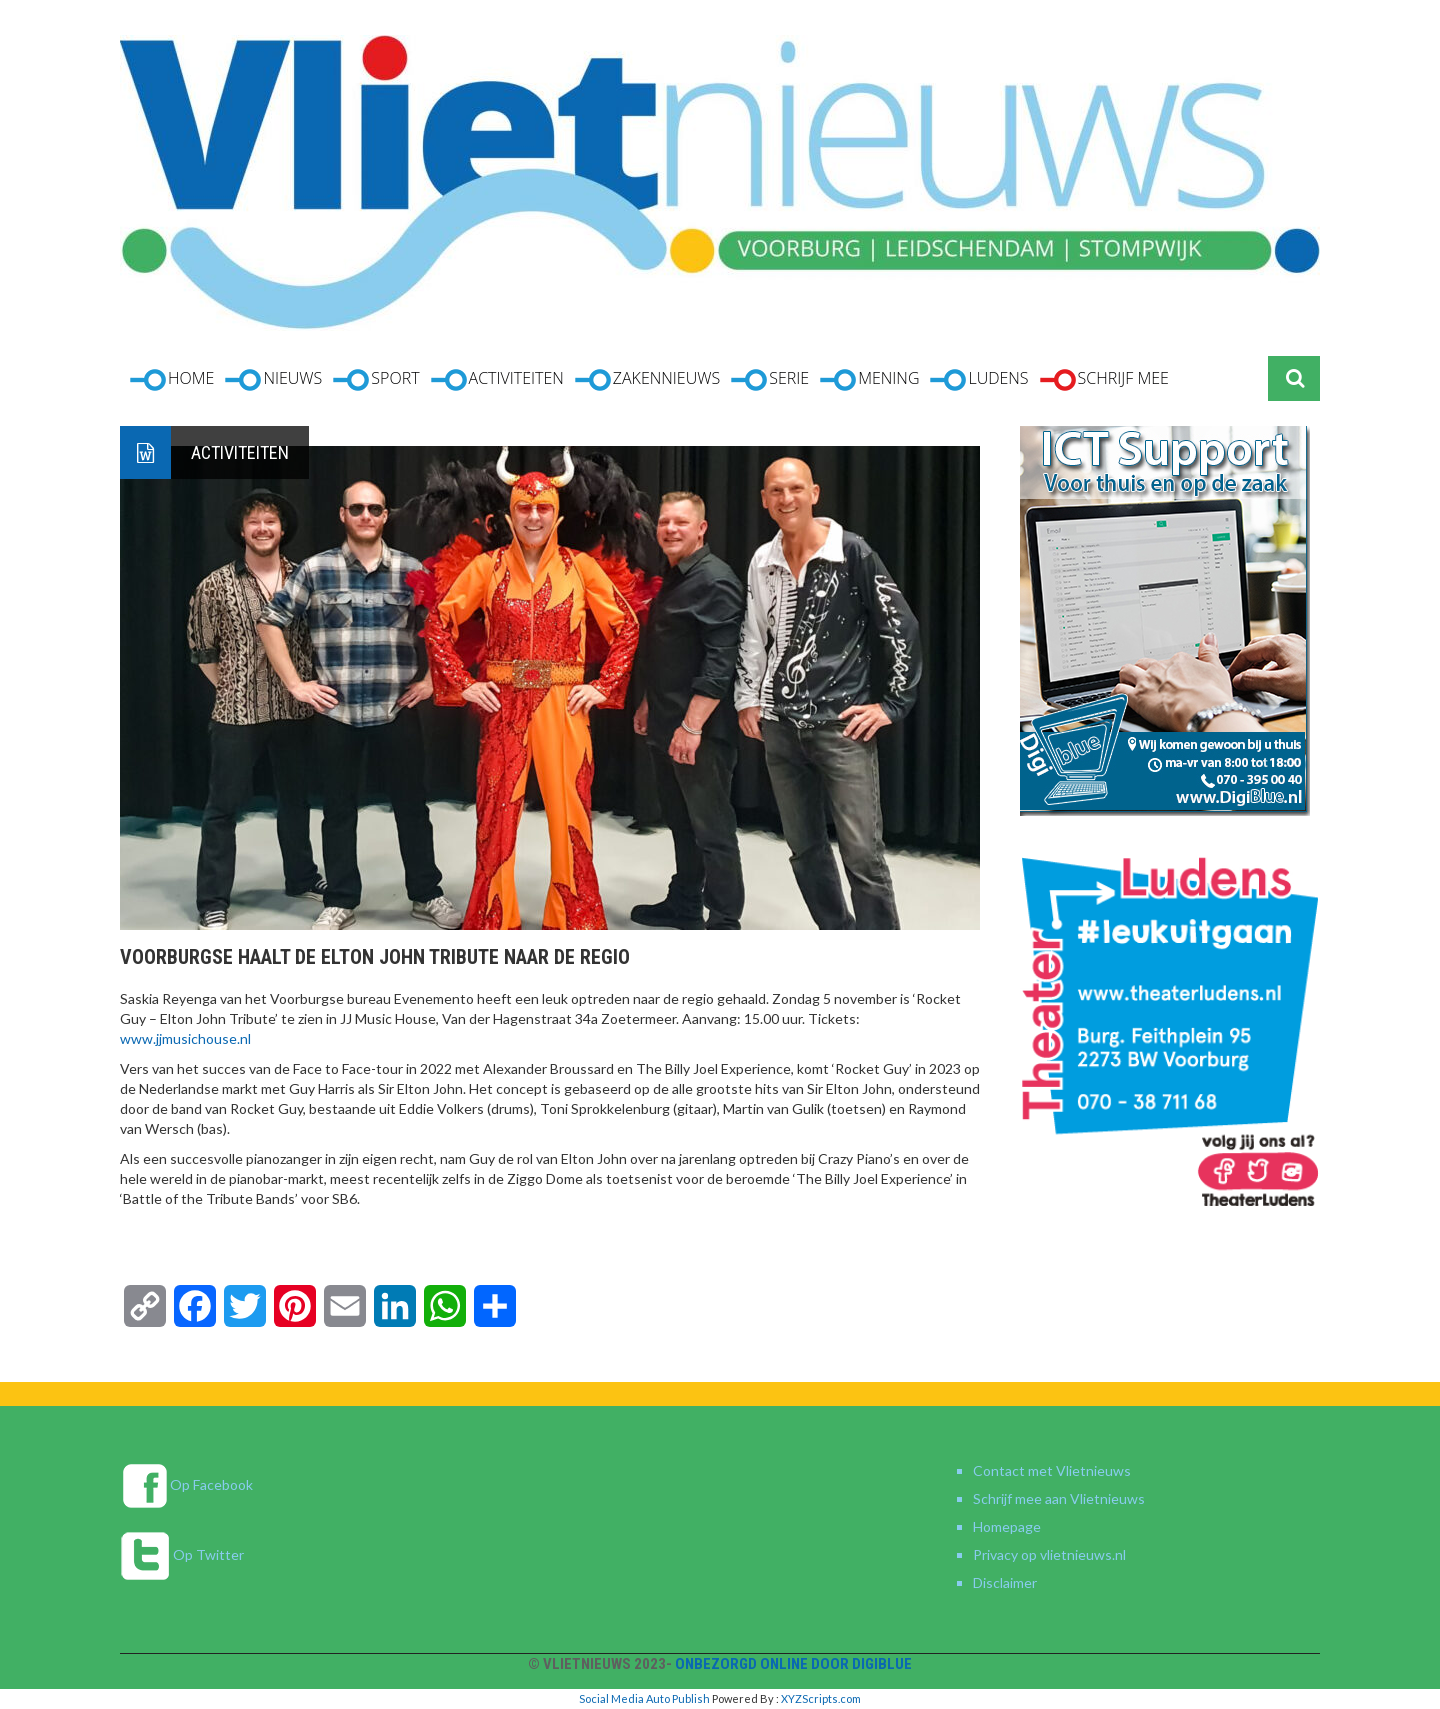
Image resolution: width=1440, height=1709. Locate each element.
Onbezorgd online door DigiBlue (793, 1664)
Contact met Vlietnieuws (1052, 1470)
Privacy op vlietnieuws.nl (1049, 1554)
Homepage (1007, 1526)
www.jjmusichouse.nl (185, 1038)
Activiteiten (240, 452)
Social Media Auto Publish (644, 1698)
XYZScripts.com (821, 1698)
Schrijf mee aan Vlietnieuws (1059, 1498)
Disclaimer (1005, 1582)
